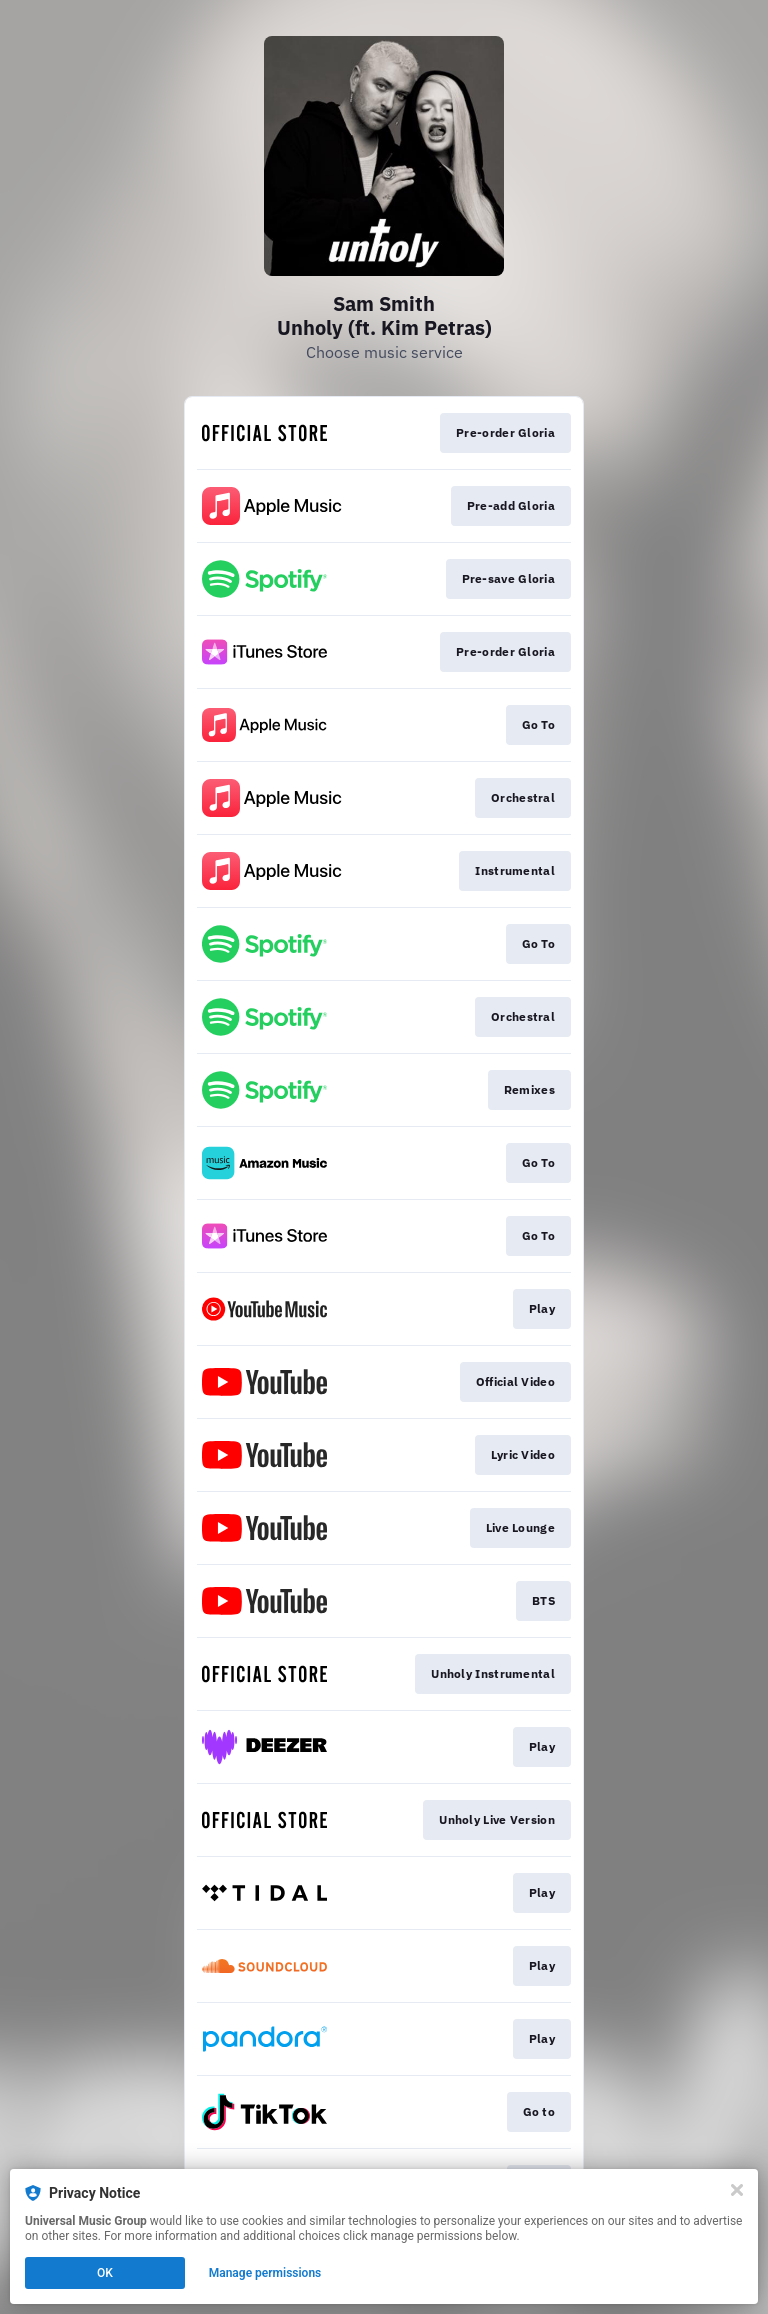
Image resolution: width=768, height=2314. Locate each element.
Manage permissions (265, 2273)
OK (105, 2273)
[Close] (737, 2190)
